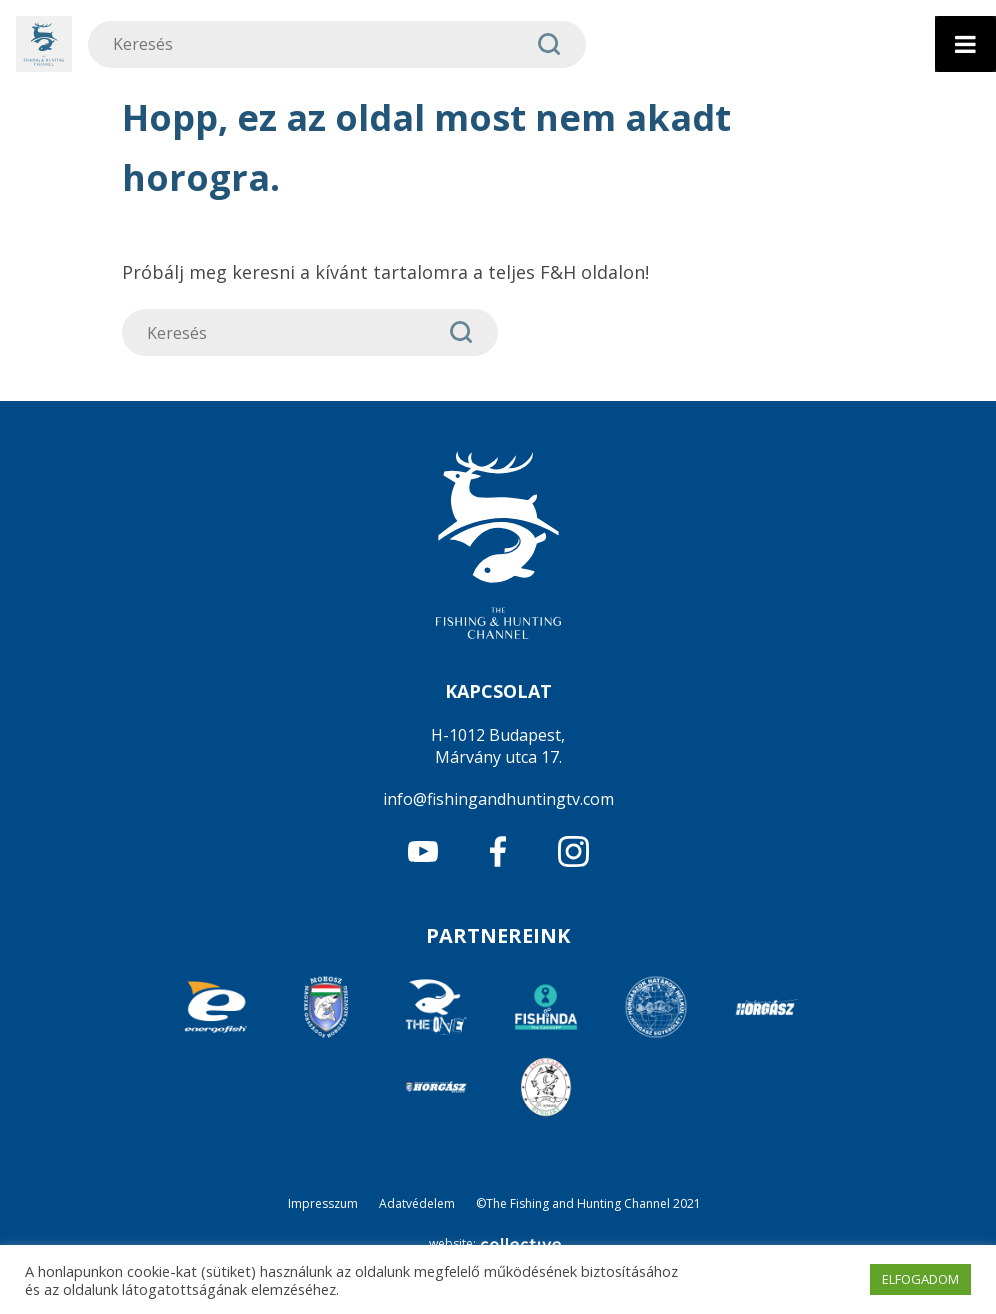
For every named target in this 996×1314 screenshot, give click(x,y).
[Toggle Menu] (965, 44)
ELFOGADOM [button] (920, 1279)
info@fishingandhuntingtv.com (498, 799)
